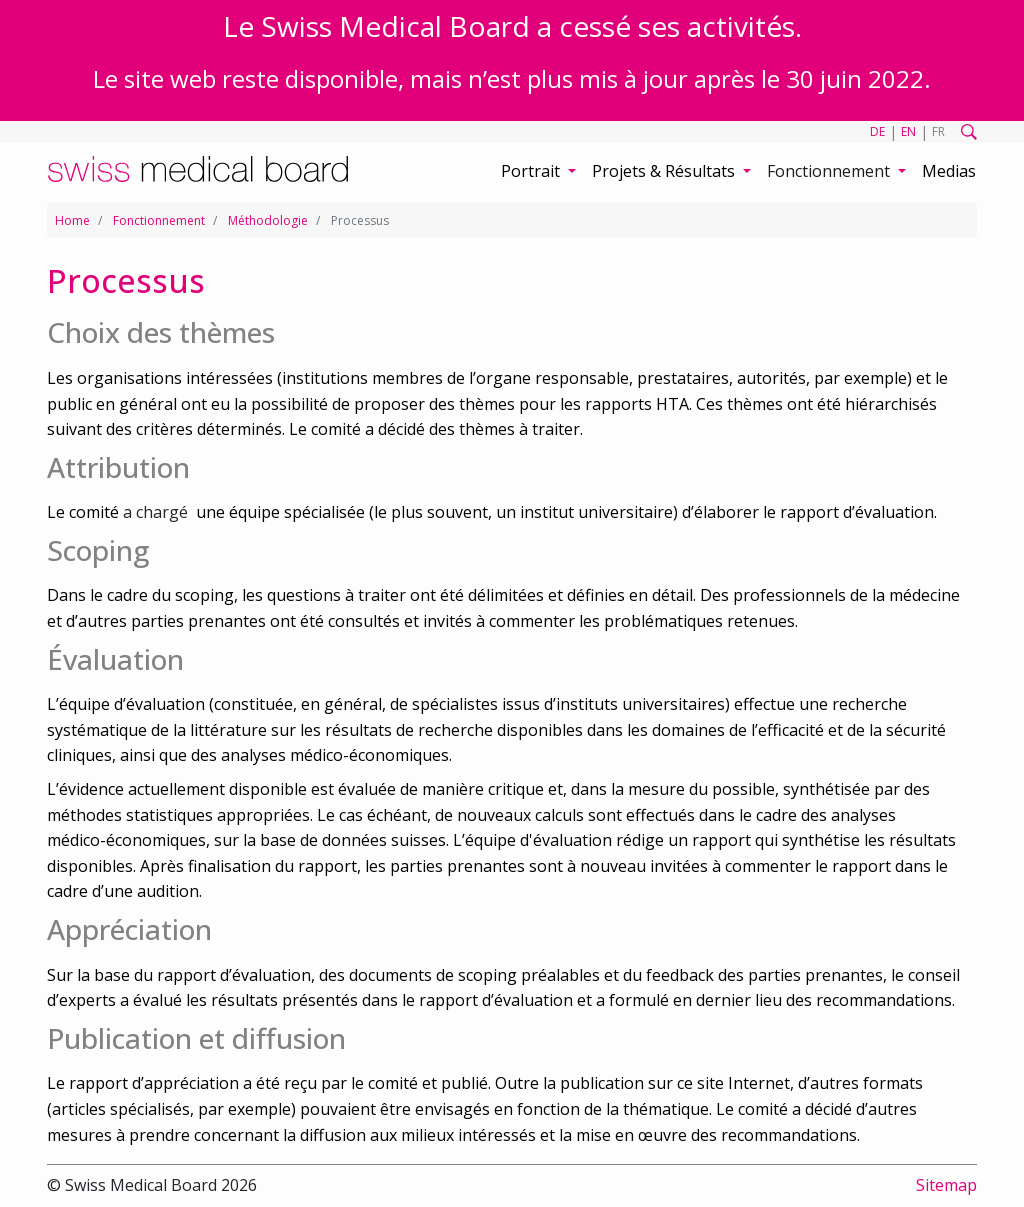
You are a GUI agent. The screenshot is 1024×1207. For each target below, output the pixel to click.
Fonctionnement (159, 220)
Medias (949, 171)
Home (72, 220)
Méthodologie (268, 220)
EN (908, 131)
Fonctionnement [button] (830, 171)
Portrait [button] (532, 171)
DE (877, 131)
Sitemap (946, 1185)
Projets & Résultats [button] (665, 171)
